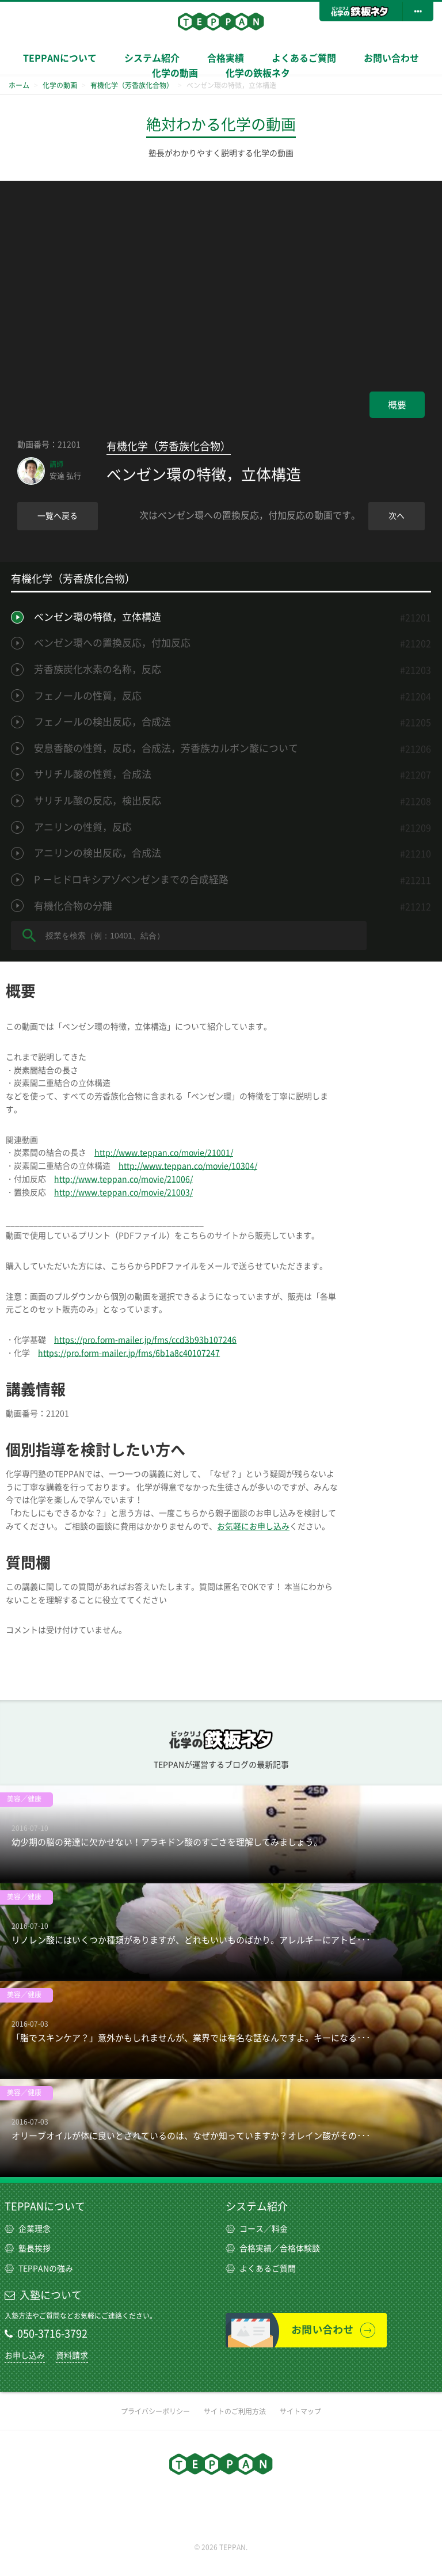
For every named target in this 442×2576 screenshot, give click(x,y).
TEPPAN (221, 21)
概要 (397, 404)
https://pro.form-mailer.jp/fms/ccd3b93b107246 (145, 1340)
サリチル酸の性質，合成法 (92, 774)
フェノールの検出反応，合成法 (102, 722)
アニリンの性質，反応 (83, 827)
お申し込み (25, 2355)
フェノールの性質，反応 (88, 696)
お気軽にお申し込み (253, 1526)
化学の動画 (175, 73)
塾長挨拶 (28, 2248)
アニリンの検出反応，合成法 (97, 853)
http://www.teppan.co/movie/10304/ (188, 1166)
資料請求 (72, 2355)
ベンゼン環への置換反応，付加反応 (112, 643)
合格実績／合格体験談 (273, 2248)
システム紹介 (257, 2206)
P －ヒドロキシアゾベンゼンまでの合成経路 (131, 879)
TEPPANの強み (39, 2269)
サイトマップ (300, 2411)
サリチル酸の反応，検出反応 (97, 801)
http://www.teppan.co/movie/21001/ (163, 1153)
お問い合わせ (391, 58)
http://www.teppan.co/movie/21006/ (123, 1179)
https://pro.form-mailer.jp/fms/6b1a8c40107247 (129, 1353)
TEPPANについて (60, 58)
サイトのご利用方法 (235, 2411)
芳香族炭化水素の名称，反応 (97, 669)
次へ (396, 516)
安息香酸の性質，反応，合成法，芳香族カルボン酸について (166, 748)
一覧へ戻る (57, 516)
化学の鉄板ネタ (258, 73)
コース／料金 (257, 2229)
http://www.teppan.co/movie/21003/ (123, 1192)
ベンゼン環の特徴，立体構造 (97, 617)
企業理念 (28, 2229)
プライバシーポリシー (155, 2411)
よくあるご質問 (304, 58)
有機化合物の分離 (73, 906)
